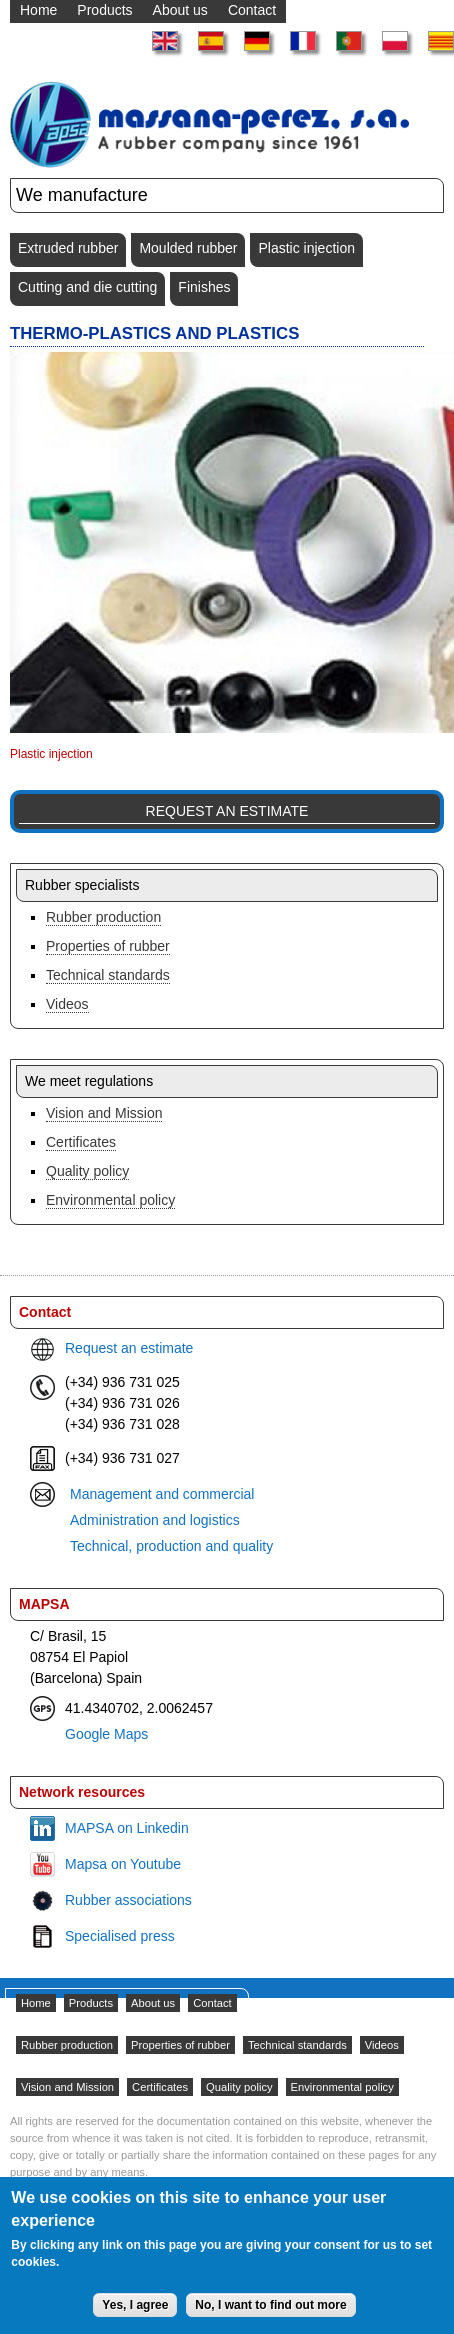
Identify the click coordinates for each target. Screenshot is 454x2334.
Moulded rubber (188, 248)
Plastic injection (306, 248)
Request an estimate (227, 811)
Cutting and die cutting (87, 287)
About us (153, 2003)
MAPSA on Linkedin (127, 1828)
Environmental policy (110, 1200)
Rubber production (103, 917)
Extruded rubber (68, 248)
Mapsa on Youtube (123, 1864)
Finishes (204, 287)
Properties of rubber (108, 946)
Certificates (81, 1142)
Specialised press (120, 1936)
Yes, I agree (135, 2315)
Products (91, 2003)
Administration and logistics (155, 1520)
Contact (212, 2003)
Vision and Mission (104, 1113)
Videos (67, 1004)
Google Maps (106, 1734)
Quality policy (87, 1171)
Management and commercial (162, 1494)
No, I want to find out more (270, 2315)
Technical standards (108, 975)
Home (36, 2003)
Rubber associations (128, 1900)
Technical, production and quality (171, 1546)
